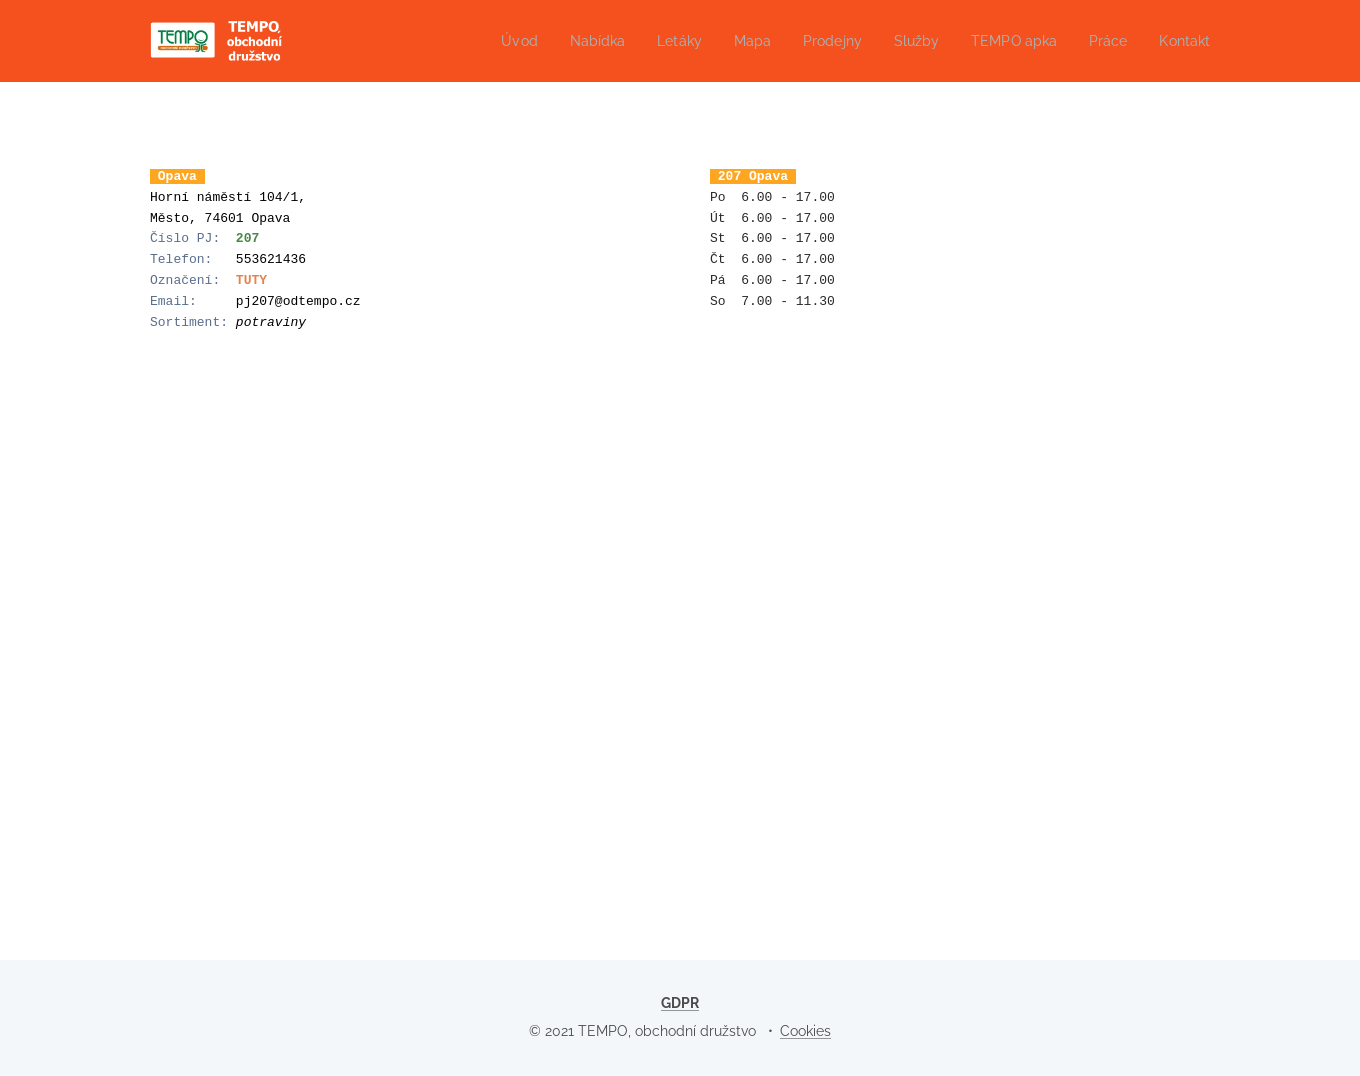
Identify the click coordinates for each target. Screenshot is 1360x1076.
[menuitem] (491, 41)
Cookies (805, 1031)
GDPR (680, 1003)
